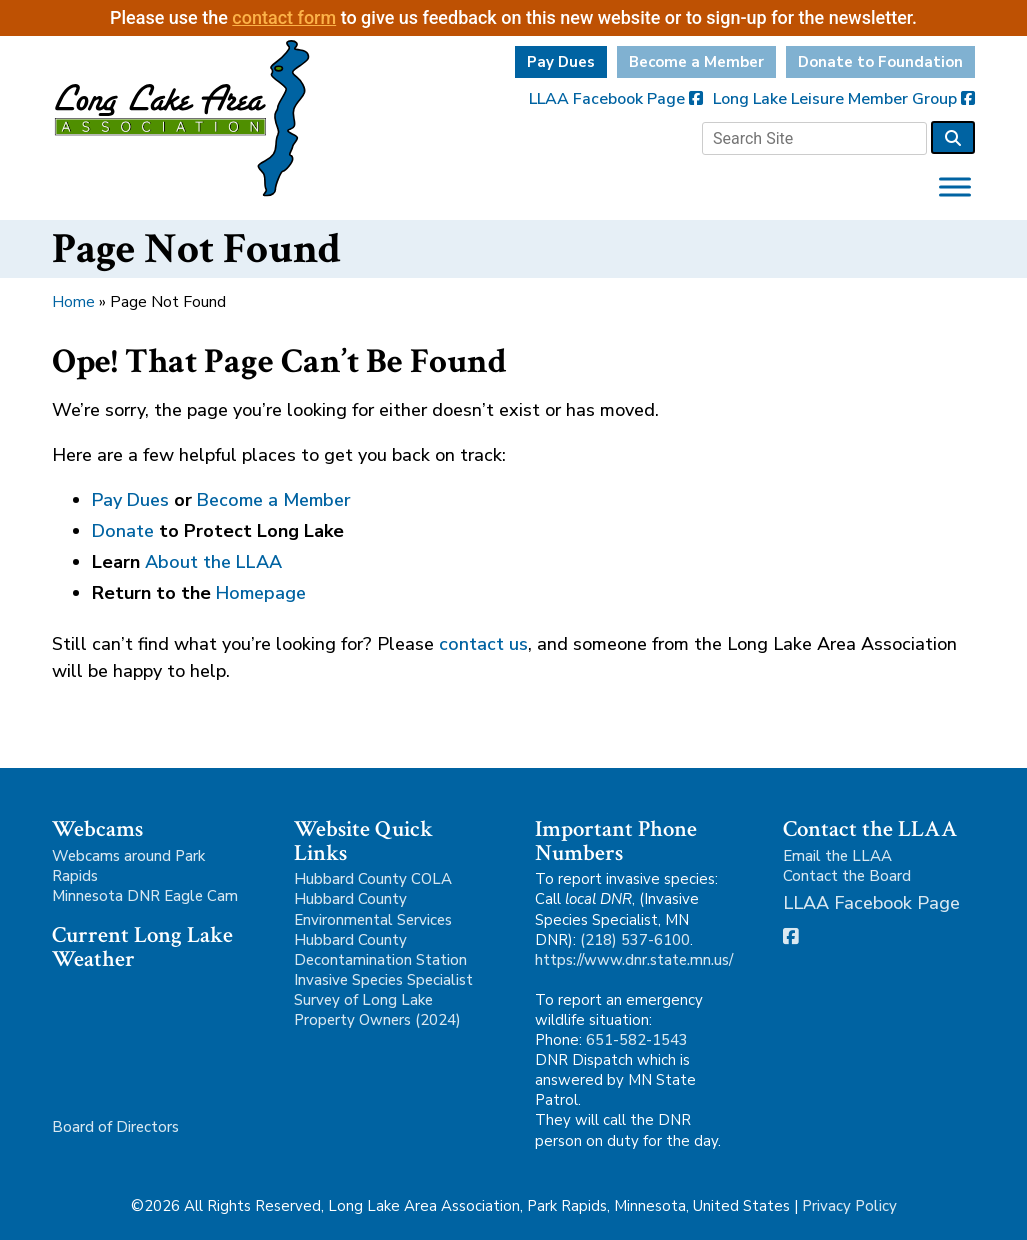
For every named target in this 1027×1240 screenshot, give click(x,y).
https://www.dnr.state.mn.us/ (634, 960)
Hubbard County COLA (373, 879)
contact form (284, 17)
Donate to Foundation (880, 62)
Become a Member (696, 62)
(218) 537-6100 (635, 940)
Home (73, 302)
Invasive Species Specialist (383, 980)
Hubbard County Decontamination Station (380, 950)
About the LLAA (213, 562)
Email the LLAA (837, 856)
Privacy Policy (849, 1206)
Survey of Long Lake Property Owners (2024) (377, 1010)
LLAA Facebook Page (616, 99)
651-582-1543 (637, 1040)
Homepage (261, 593)
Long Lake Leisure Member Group (844, 99)
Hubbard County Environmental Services (373, 909)
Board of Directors (115, 1127)
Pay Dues (561, 62)
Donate (123, 531)
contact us (483, 644)
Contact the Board (847, 876)
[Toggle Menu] (955, 186)
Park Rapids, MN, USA (148, 1034)
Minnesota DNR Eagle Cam (145, 896)
